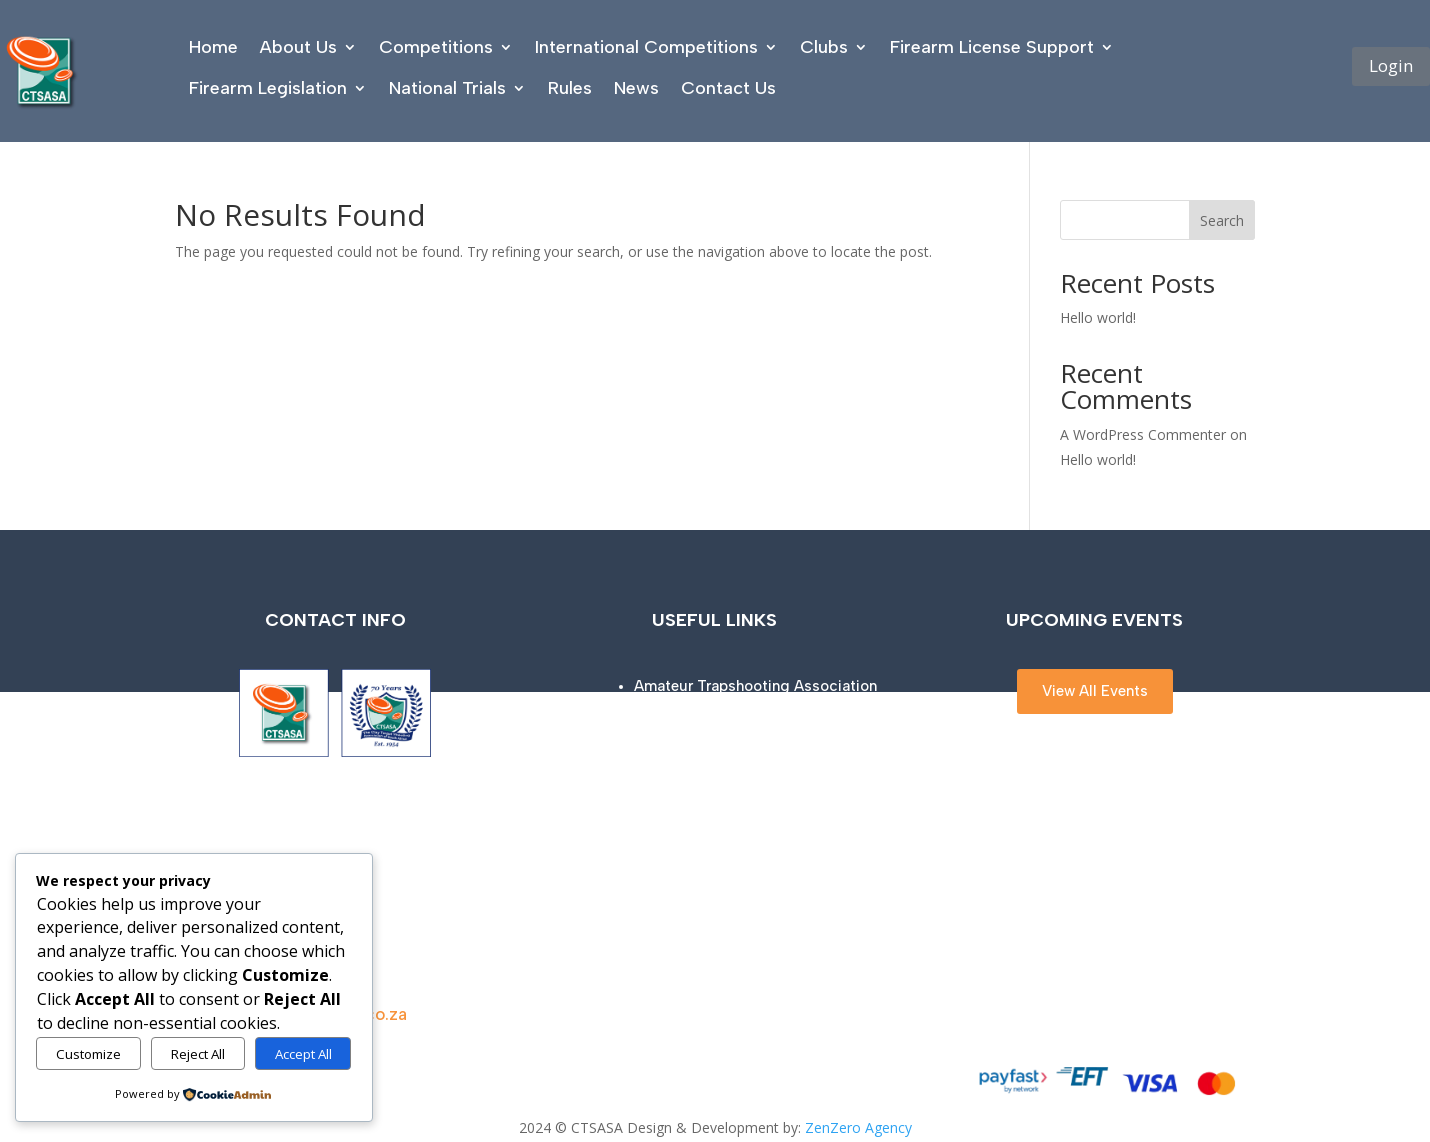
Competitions (436, 47)
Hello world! (1098, 317)
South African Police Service (732, 861)
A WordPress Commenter (1143, 434)
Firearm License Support (992, 47)
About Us (298, 47)
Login (1391, 65)
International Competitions (646, 47)
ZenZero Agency (858, 1127)
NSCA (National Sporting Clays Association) (790, 826)
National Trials (447, 88)
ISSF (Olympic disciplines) (727, 756)
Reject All (198, 1054)
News (636, 88)
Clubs (824, 47)
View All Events (1095, 691)
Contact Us (728, 88)
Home (213, 47)
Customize (88, 1054)
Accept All (303, 1054)
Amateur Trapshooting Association (755, 686)
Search (1222, 220)
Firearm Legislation (268, 88)
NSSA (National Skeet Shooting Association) (789, 791)
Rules (570, 88)
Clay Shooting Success (715, 721)
